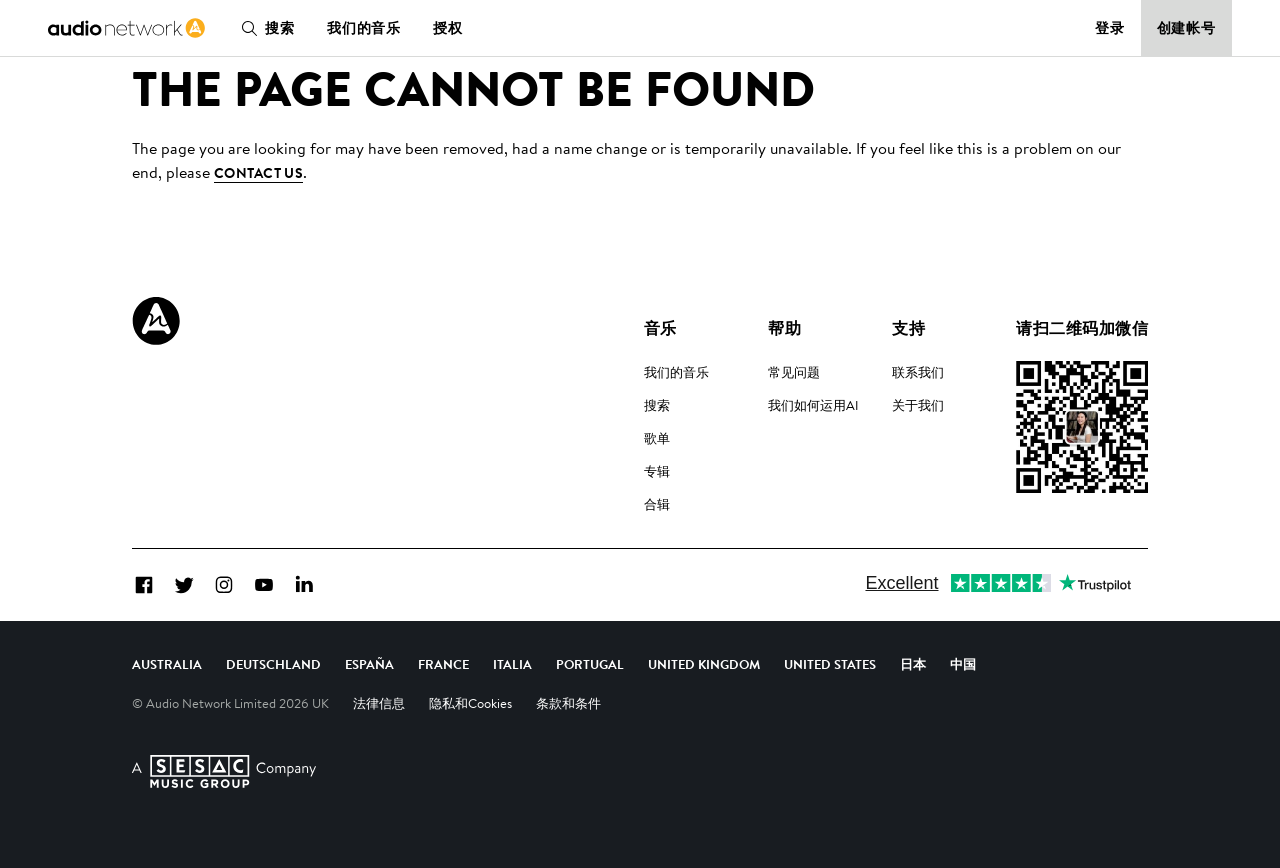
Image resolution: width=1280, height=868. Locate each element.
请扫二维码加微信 (1082, 328)
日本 (913, 664)
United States (830, 664)
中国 (963, 664)
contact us (258, 173)
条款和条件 (568, 703)
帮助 (784, 328)
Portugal (590, 664)
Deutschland (273, 664)
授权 (448, 28)
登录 (1110, 28)
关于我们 (918, 405)
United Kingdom (704, 664)
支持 (908, 328)
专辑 (657, 471)
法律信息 (379, 703)
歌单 (657, 438)
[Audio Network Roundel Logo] (156, 321)
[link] (126, 28)
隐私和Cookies (470, 703)
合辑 (657, 504)
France (443, 664)
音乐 (660, 328)
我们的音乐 (364, 28)
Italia (512, 664)
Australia (167, 664)
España (369, 664)
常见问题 (794, 372)
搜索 (264, 28)
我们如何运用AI (813, 405)
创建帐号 (1187, 28)
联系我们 (918, 372)
